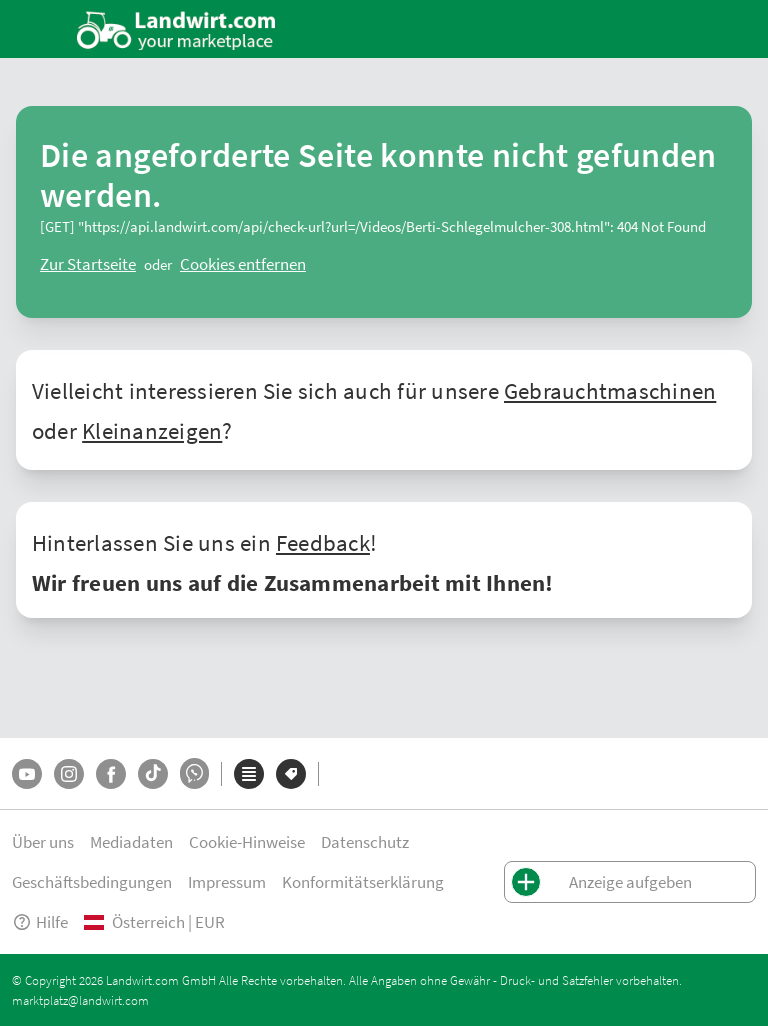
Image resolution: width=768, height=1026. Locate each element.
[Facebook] (111, 774)
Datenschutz (365, 841)
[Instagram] (69, 774)
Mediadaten (131, 841)
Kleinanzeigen (152, 430)
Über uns (43, 841)
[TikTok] (153, 774)
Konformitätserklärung (363, 881)
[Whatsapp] (194, 773)
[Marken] (291, 774)
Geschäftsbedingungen (92, 881)
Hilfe (40, 921)
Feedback (323, 542)
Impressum (227, 881)
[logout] (243, 264)
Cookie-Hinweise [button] (247, 841)
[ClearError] (88, 264)
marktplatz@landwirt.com (80, 1000)
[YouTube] (27, 774)
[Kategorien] (249, 774)
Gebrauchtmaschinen (610, 390)
